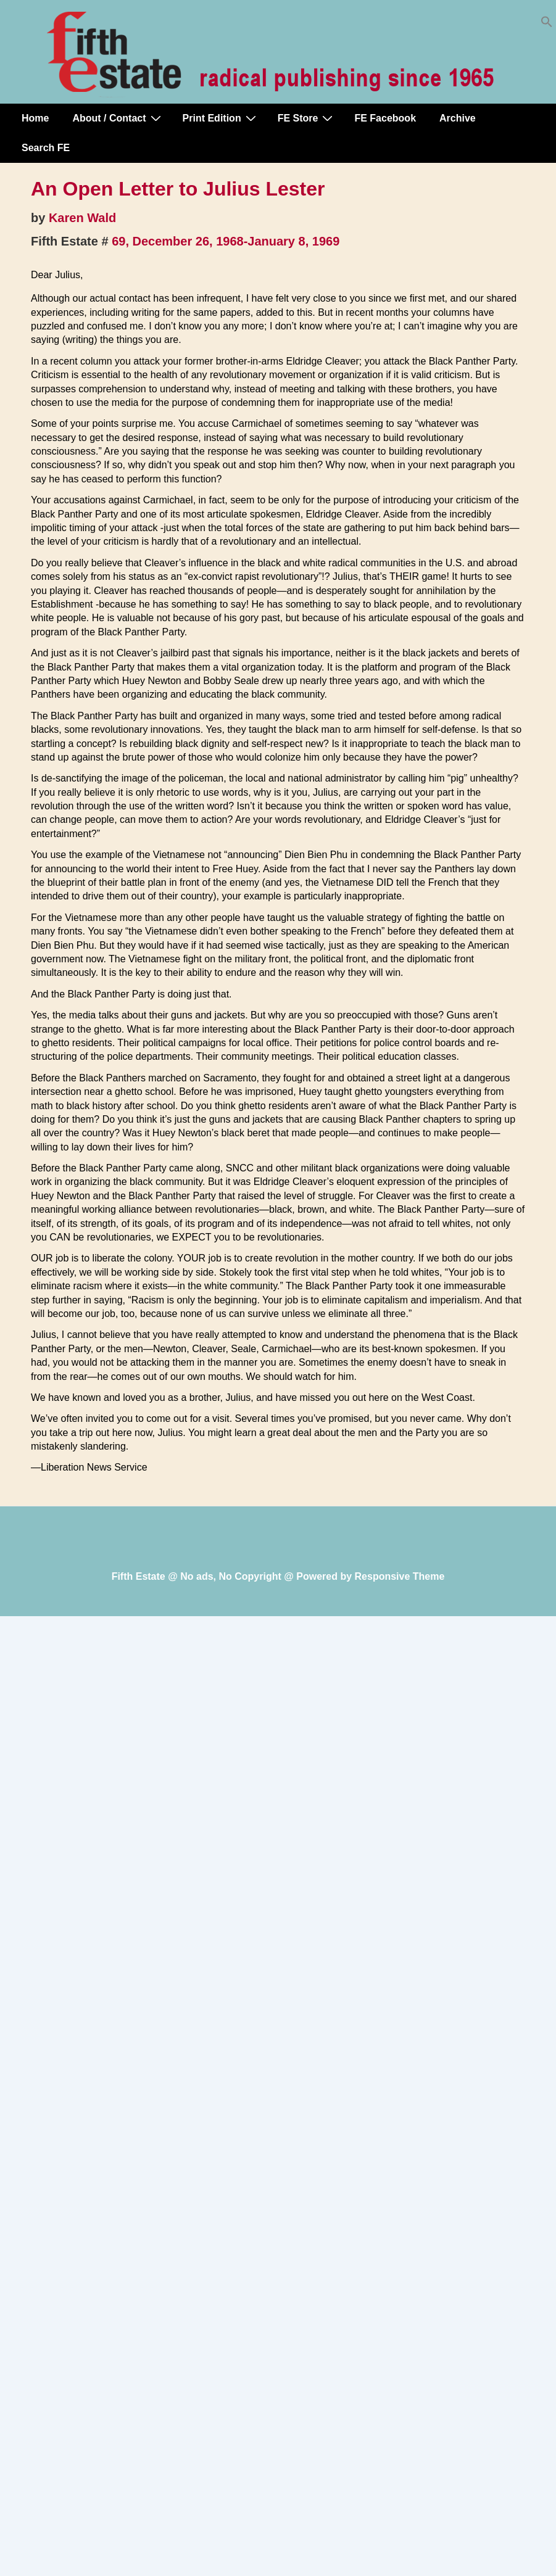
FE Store (307, 117)
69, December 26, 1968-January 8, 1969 (225, 241)
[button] (547, 24)
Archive (457, 118)
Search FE (46, 147)
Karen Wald (82, 218)
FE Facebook (385, 118)
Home (35, 118)
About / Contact (118, 117)
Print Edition (221, 117)
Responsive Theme (400, 1576)
